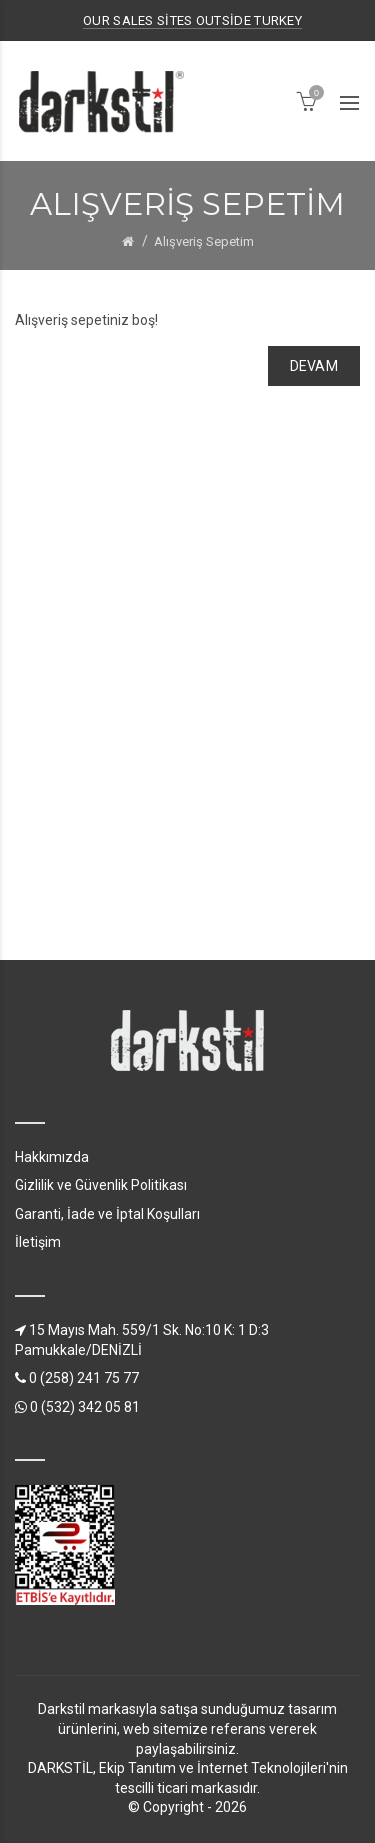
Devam (314, 366)
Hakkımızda (52, 1157)
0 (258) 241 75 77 (77, 1378)
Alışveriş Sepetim (204, 241)
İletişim (38, 1242)
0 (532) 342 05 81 (77, 1407)
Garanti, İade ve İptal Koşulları (107, 1214)
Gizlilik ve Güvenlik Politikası (101, 1185)
